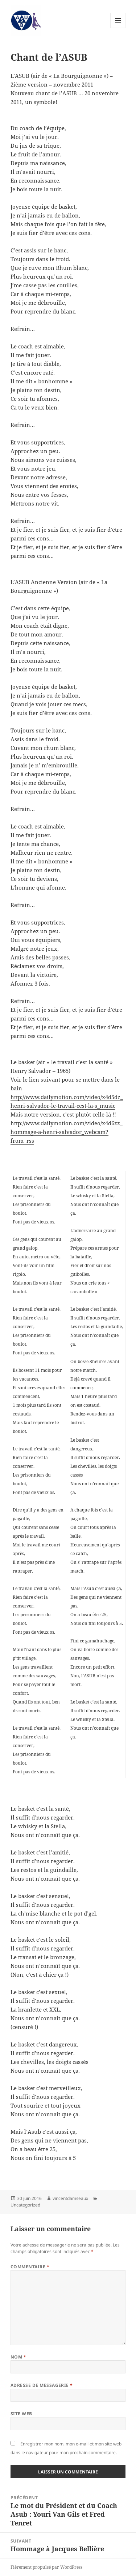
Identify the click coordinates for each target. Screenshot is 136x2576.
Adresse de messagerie (42, 2385)
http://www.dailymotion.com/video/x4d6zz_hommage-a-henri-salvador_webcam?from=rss (67, 1131)
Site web (21, 2414)
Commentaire (30, 2267)
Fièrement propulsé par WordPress (46, 2567)
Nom (18, 2357)
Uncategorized (25, 2205)
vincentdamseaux (70, 2198)
